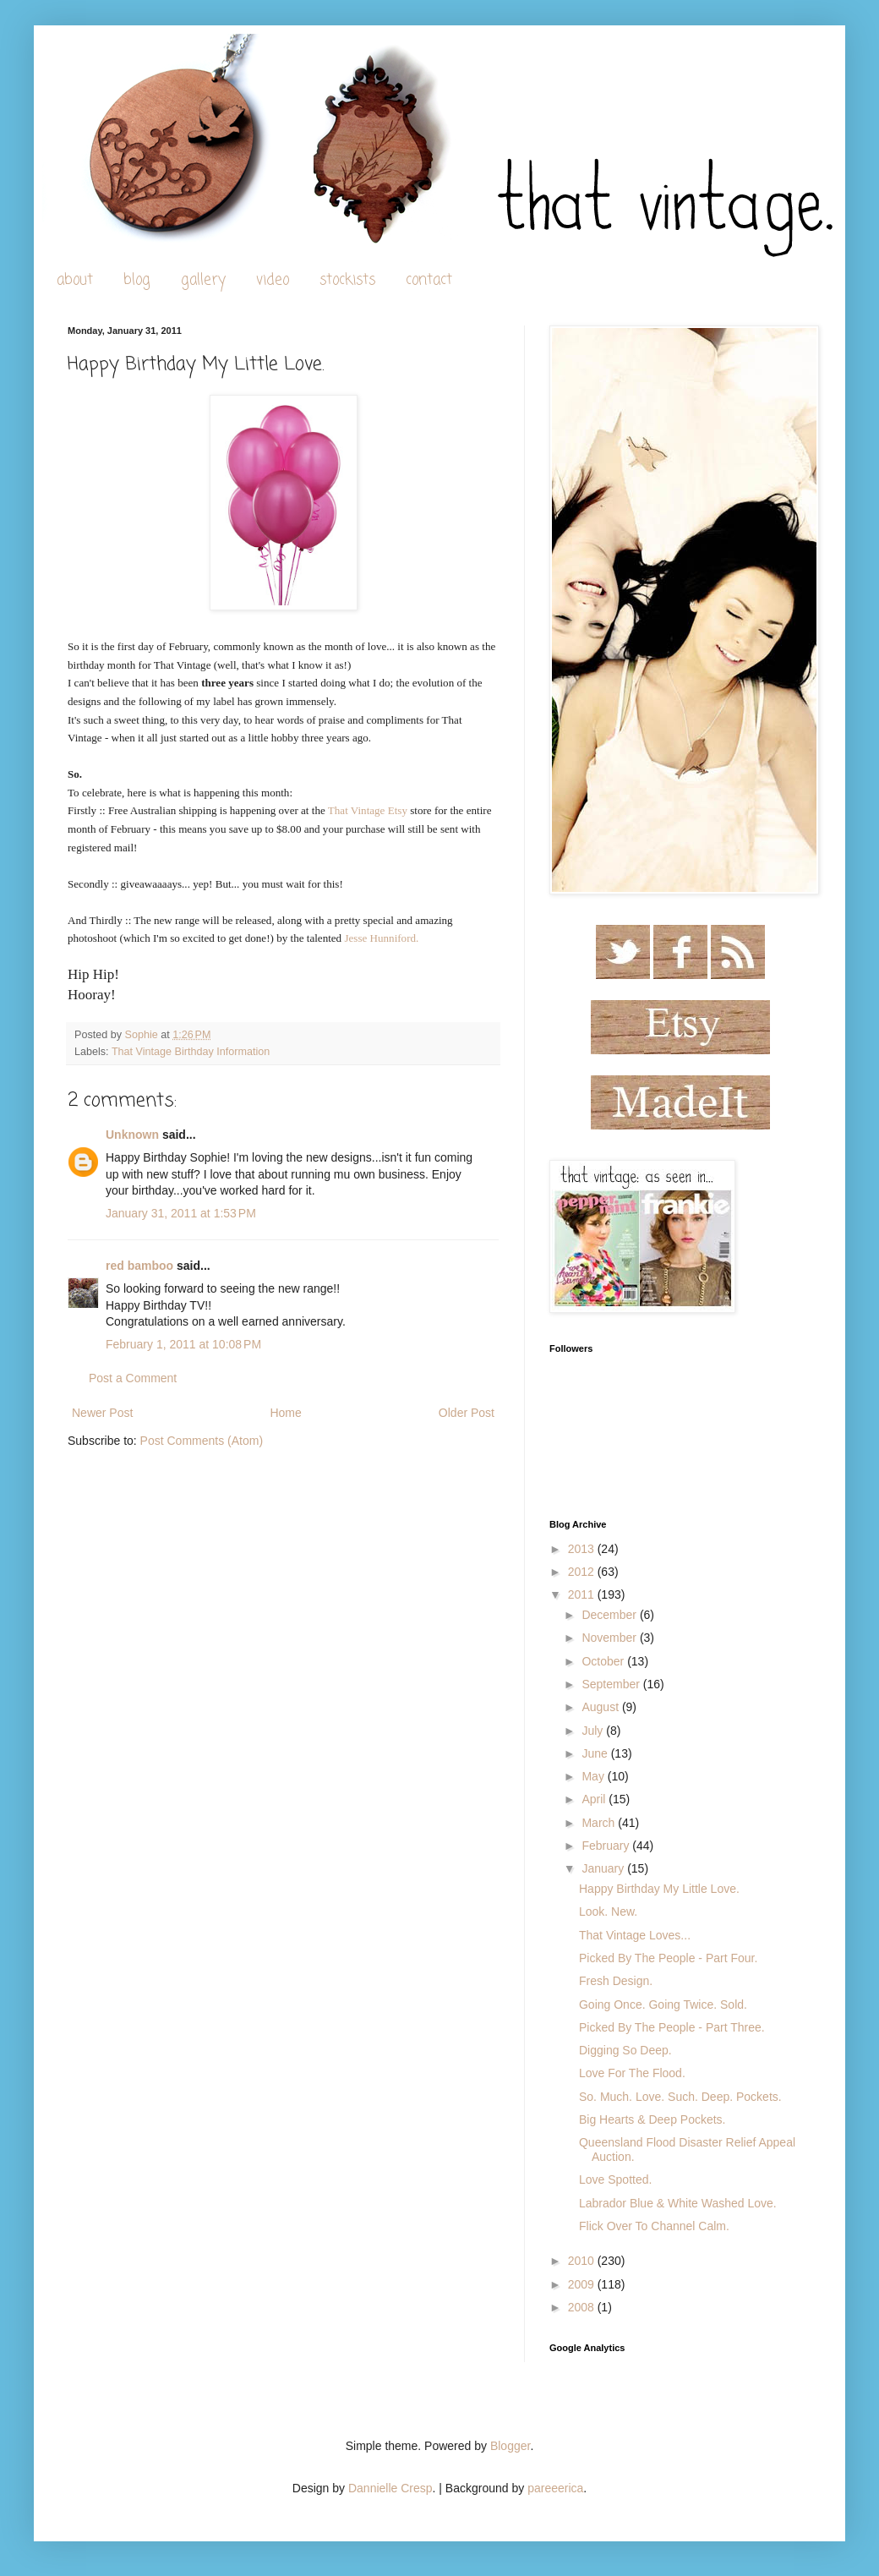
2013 (583, 1549)
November (610, 1637)
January (604, 1868)
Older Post (466, 1412)
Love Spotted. (615, 2179)
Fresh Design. (615, 1981)
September (611, 1684)
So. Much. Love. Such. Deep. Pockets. (680, 2096)
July (593, 1730)
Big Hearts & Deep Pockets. (652, 2119)
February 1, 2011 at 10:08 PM (183, 1344)
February (606, 1845)
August (601, 1707)
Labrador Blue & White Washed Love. (678, 2203)
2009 (583, 2284)
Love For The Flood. (632, 2073)
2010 (583, 2260)
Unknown (132, 1134)
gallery (203, 280)
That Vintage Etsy (367, 810)
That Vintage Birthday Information (191, 1052)
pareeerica (555, 2488)
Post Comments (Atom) (201, 1440)
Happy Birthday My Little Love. (659, 1888)
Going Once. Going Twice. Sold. (663, 2004)
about (75, 280)
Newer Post (102, 1412)
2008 (583, 2307)
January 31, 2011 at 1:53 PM (181, 1213)
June (595, 1753)
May (594, 1776)
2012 (583, 1571)
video (272, 280)
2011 (583, 1594)
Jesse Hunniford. (381, 938)
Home (285, 1412)
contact (429, 280)
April (595, 1799)
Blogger (510, 2446)
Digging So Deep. (625, 2050)
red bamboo (139, 1265)
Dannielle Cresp (390, 2488)
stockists (347, 280)
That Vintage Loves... (635, 1935)
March (599, 1822)
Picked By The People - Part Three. (672, 2027)
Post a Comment (133, 1378)
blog (136, 280)
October (604, 1661)
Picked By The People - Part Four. (668, 1958)
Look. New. (608, 1911)
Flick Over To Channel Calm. (654, 2226)
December (610, 1615)
